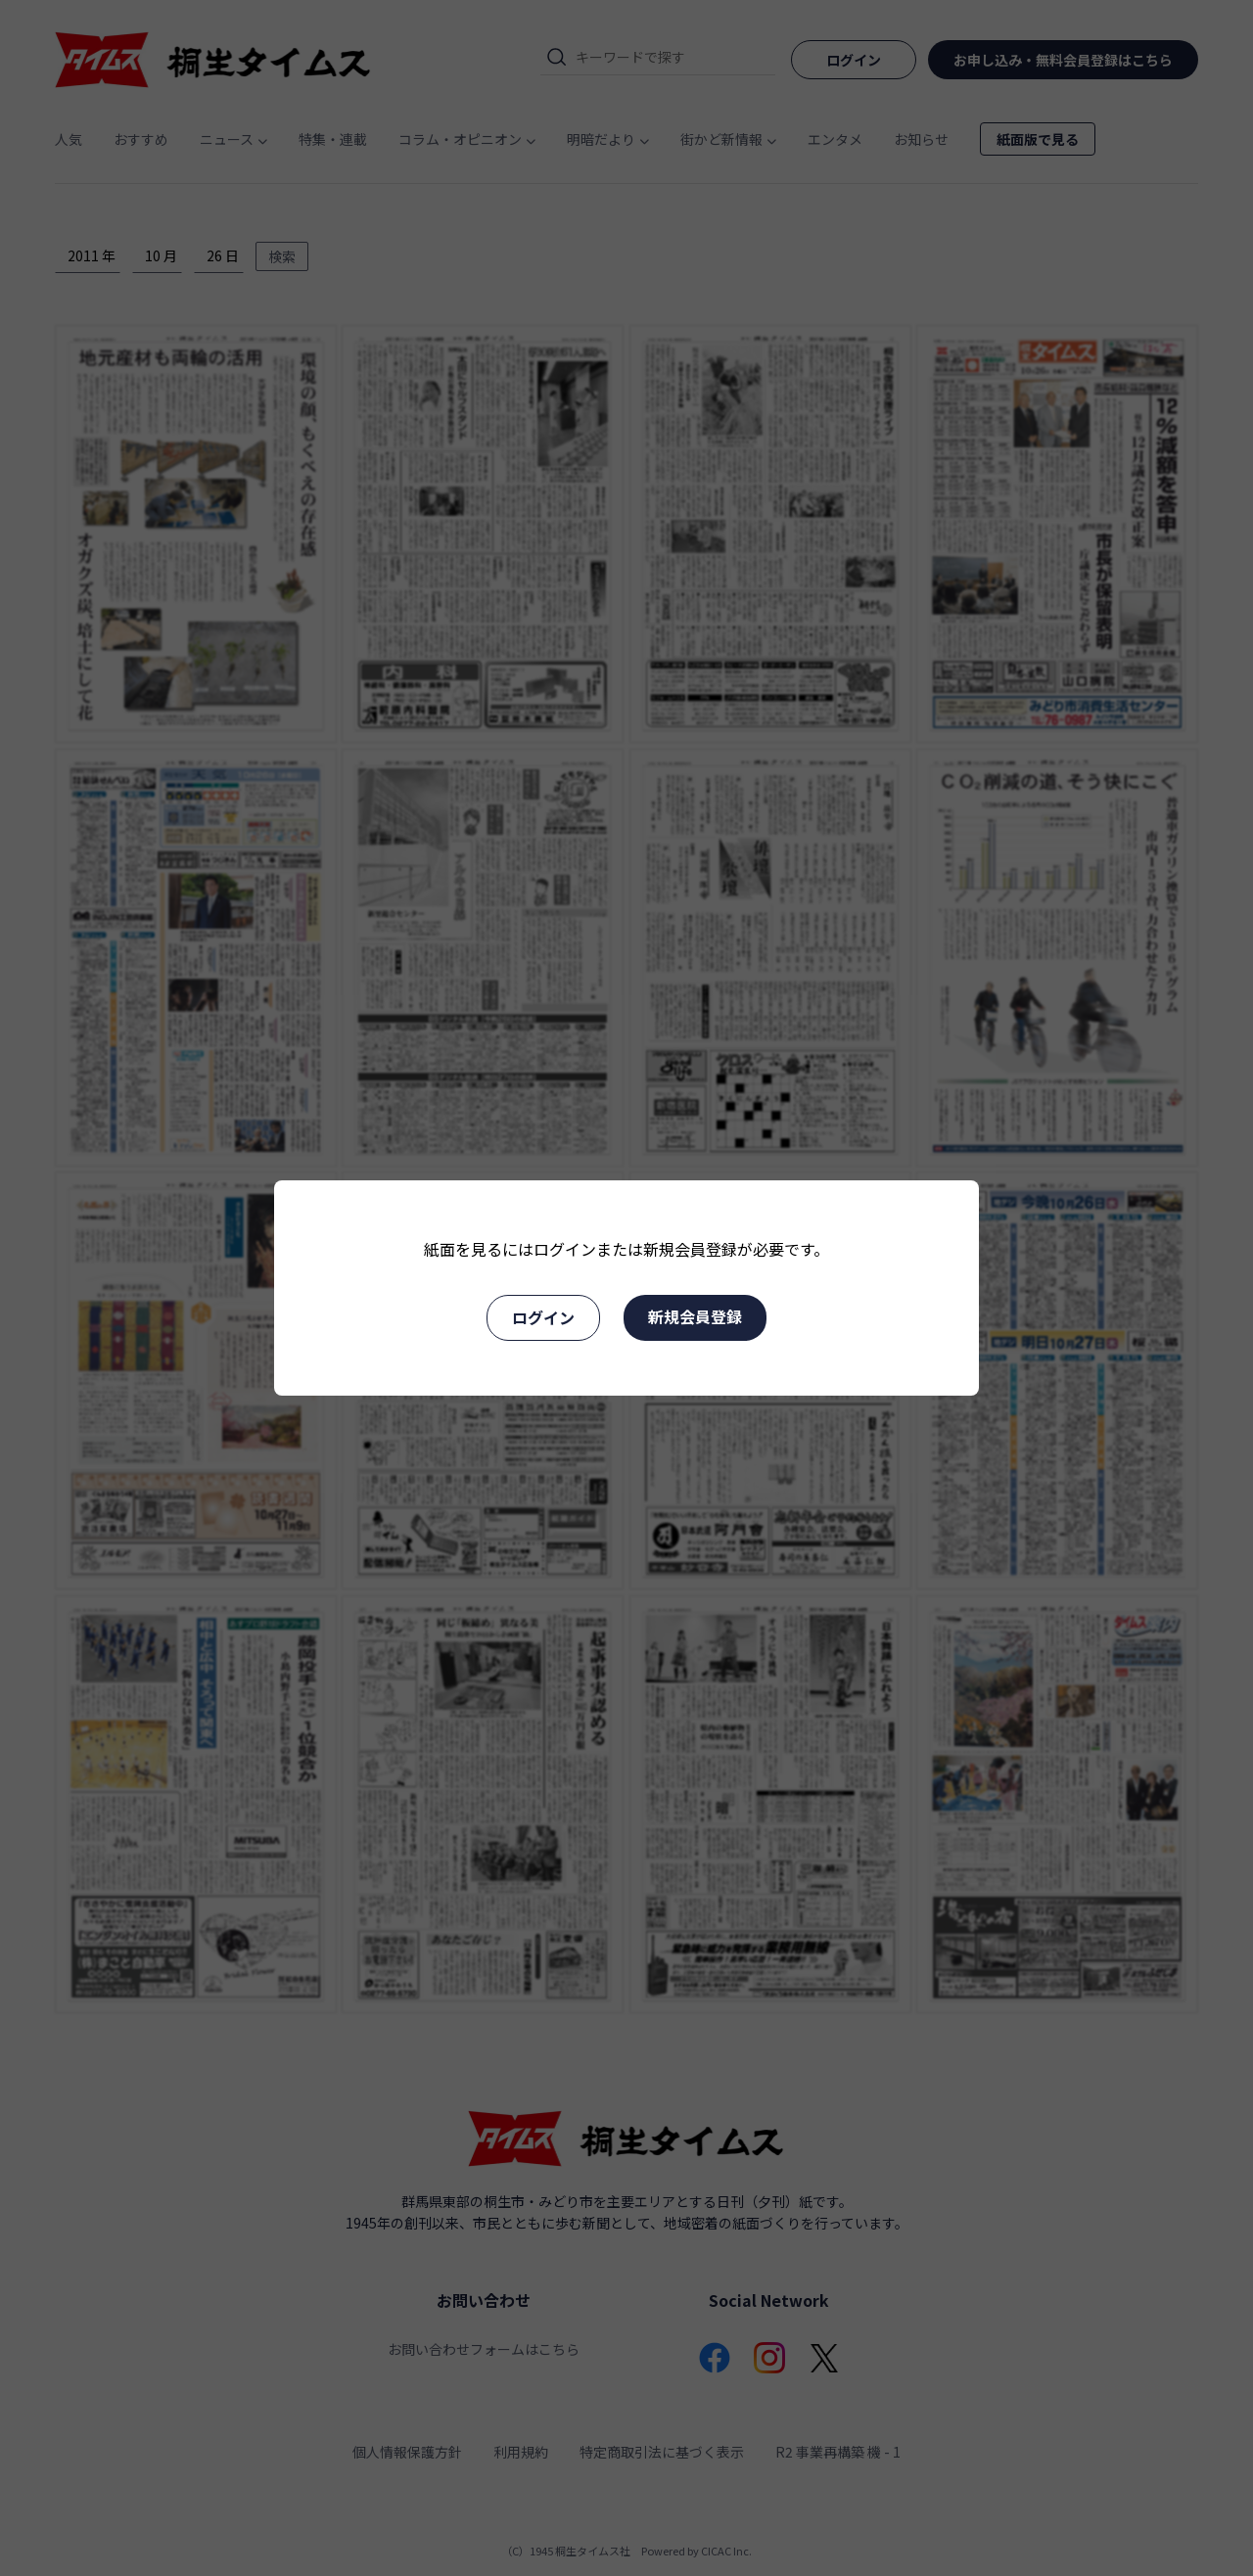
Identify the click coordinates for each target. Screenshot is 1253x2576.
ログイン (543, 1317)
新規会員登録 (695, 1316)
